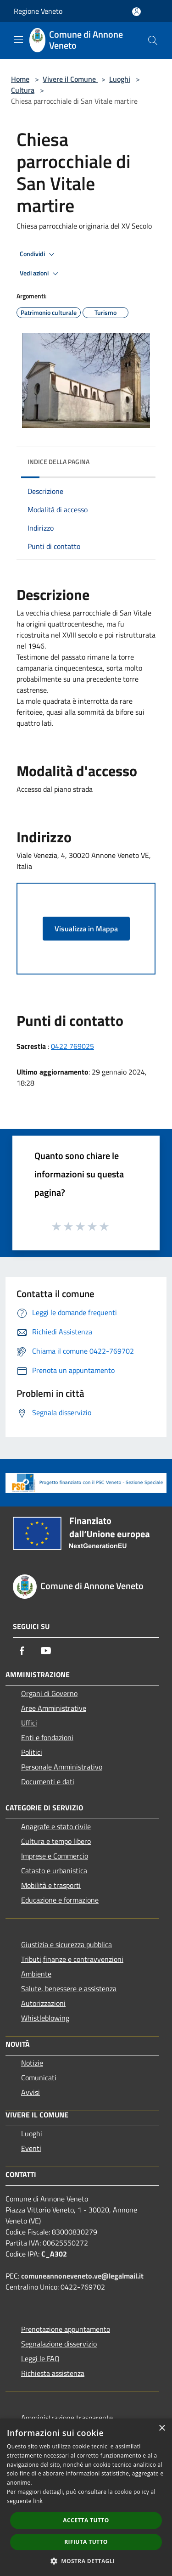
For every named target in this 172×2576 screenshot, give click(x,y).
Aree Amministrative (53, 1708)
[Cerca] (152, 40)
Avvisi (30, 2092)
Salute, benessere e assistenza (69, 1988)
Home (20, 78)
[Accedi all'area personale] (136, 11)
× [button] (161, 2428)
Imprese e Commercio (54, 1855)
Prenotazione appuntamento (65, 2329)
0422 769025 (72, 1046)
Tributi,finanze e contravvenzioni (72, 1959)
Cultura (22, 89)
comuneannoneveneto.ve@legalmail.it (82, 2275)
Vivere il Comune (70, 78)
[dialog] (86, 2497)
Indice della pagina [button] (58, 461)
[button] (86, 2560)
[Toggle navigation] (18, 39)
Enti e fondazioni (47, 1737)
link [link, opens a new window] (38, 2501)
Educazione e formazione (60, 1899)
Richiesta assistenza (52, 2373)
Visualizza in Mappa (86, 928)
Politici (31, 1752)
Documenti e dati (47, 1781)
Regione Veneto (38, 11)
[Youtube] (46, 1650)
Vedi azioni (40, 273)
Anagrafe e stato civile (56, 1826)
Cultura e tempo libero (56, 1841)
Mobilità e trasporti (51, 1885)
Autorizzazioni (43, 2003)
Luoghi (119, 78)
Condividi (38, 254)
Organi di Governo (49, 1693)
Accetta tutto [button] (86, 2520)
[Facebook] (22, 1650)
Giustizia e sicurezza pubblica (66, 1944)
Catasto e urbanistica (54, 1870)
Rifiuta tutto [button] (86, 2542)
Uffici (29, 1722)
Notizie (32, 2062)
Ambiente (36, 1973)
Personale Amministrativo (61, 1766)
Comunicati (38, 2077)
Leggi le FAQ (40, 2358)
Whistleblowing (45, 2017)
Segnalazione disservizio (59, 2343)
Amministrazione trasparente (67, 2417)
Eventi (31, 2148)
